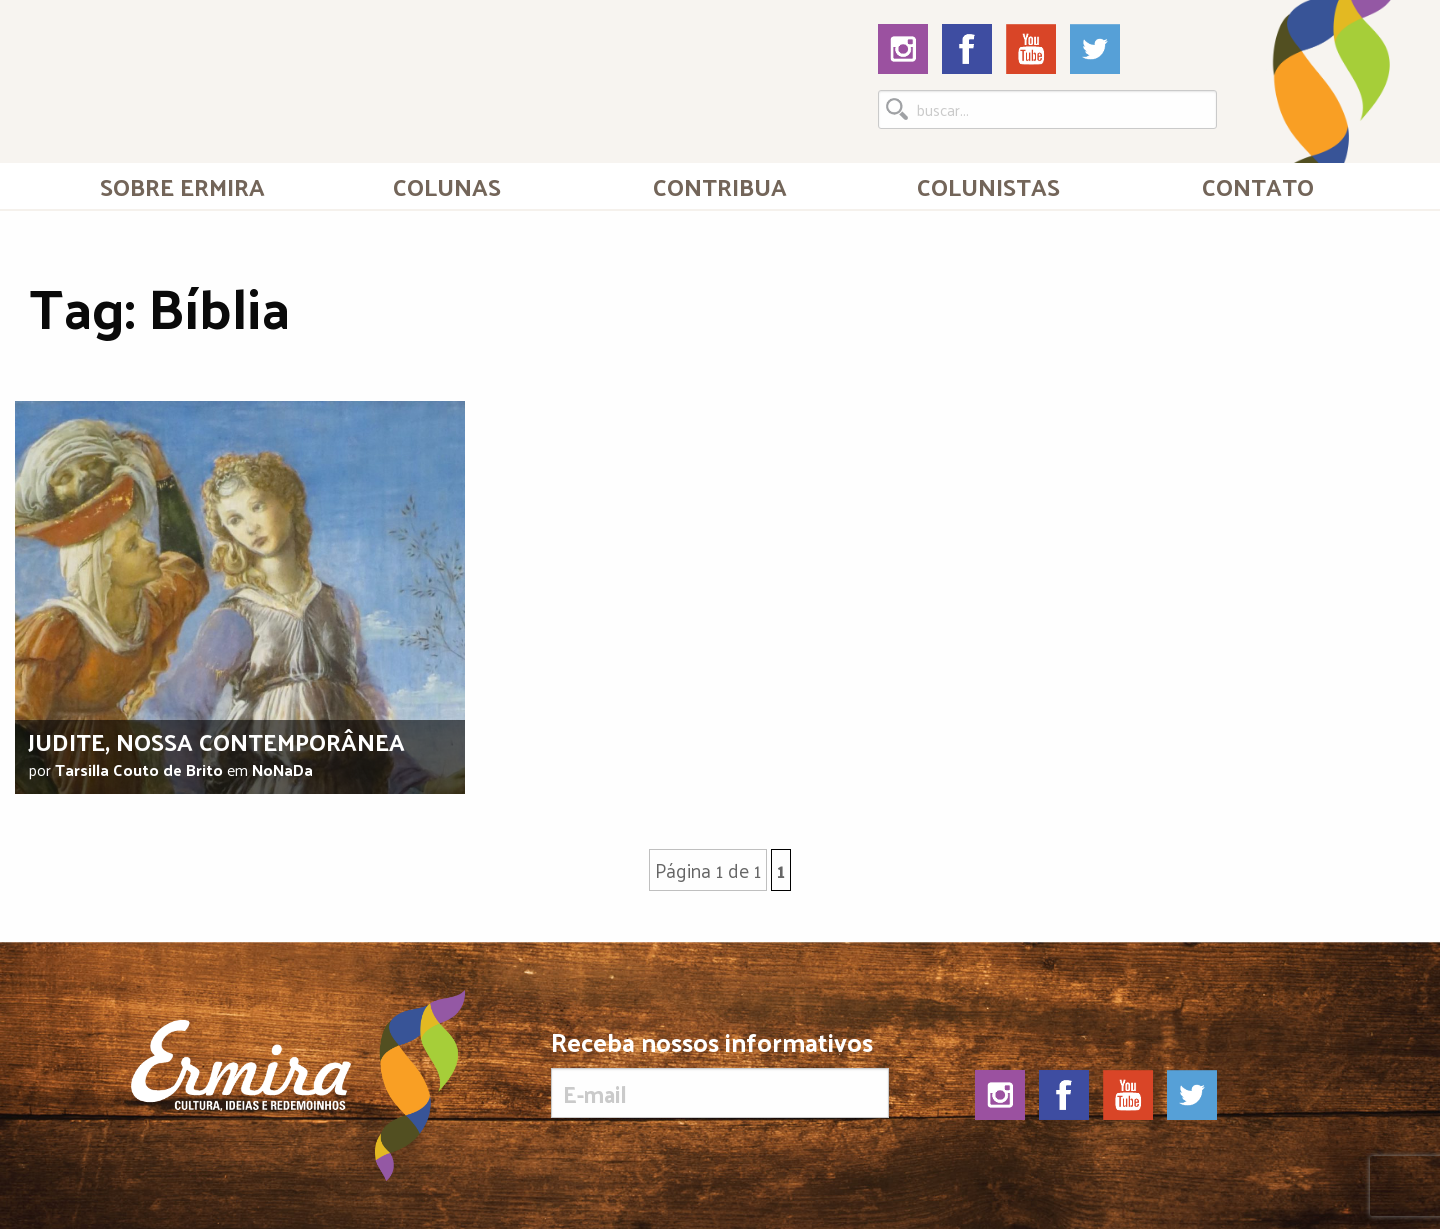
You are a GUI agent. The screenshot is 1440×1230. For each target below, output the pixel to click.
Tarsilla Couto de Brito (139, 769)
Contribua (720, 186)
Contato (1258, 186)
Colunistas (988, 186)
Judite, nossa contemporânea (216, 741)
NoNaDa (282, 769)
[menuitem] (182, 186)
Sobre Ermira (182, 186)
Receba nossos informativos (719, 1073)
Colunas (447, 186)
